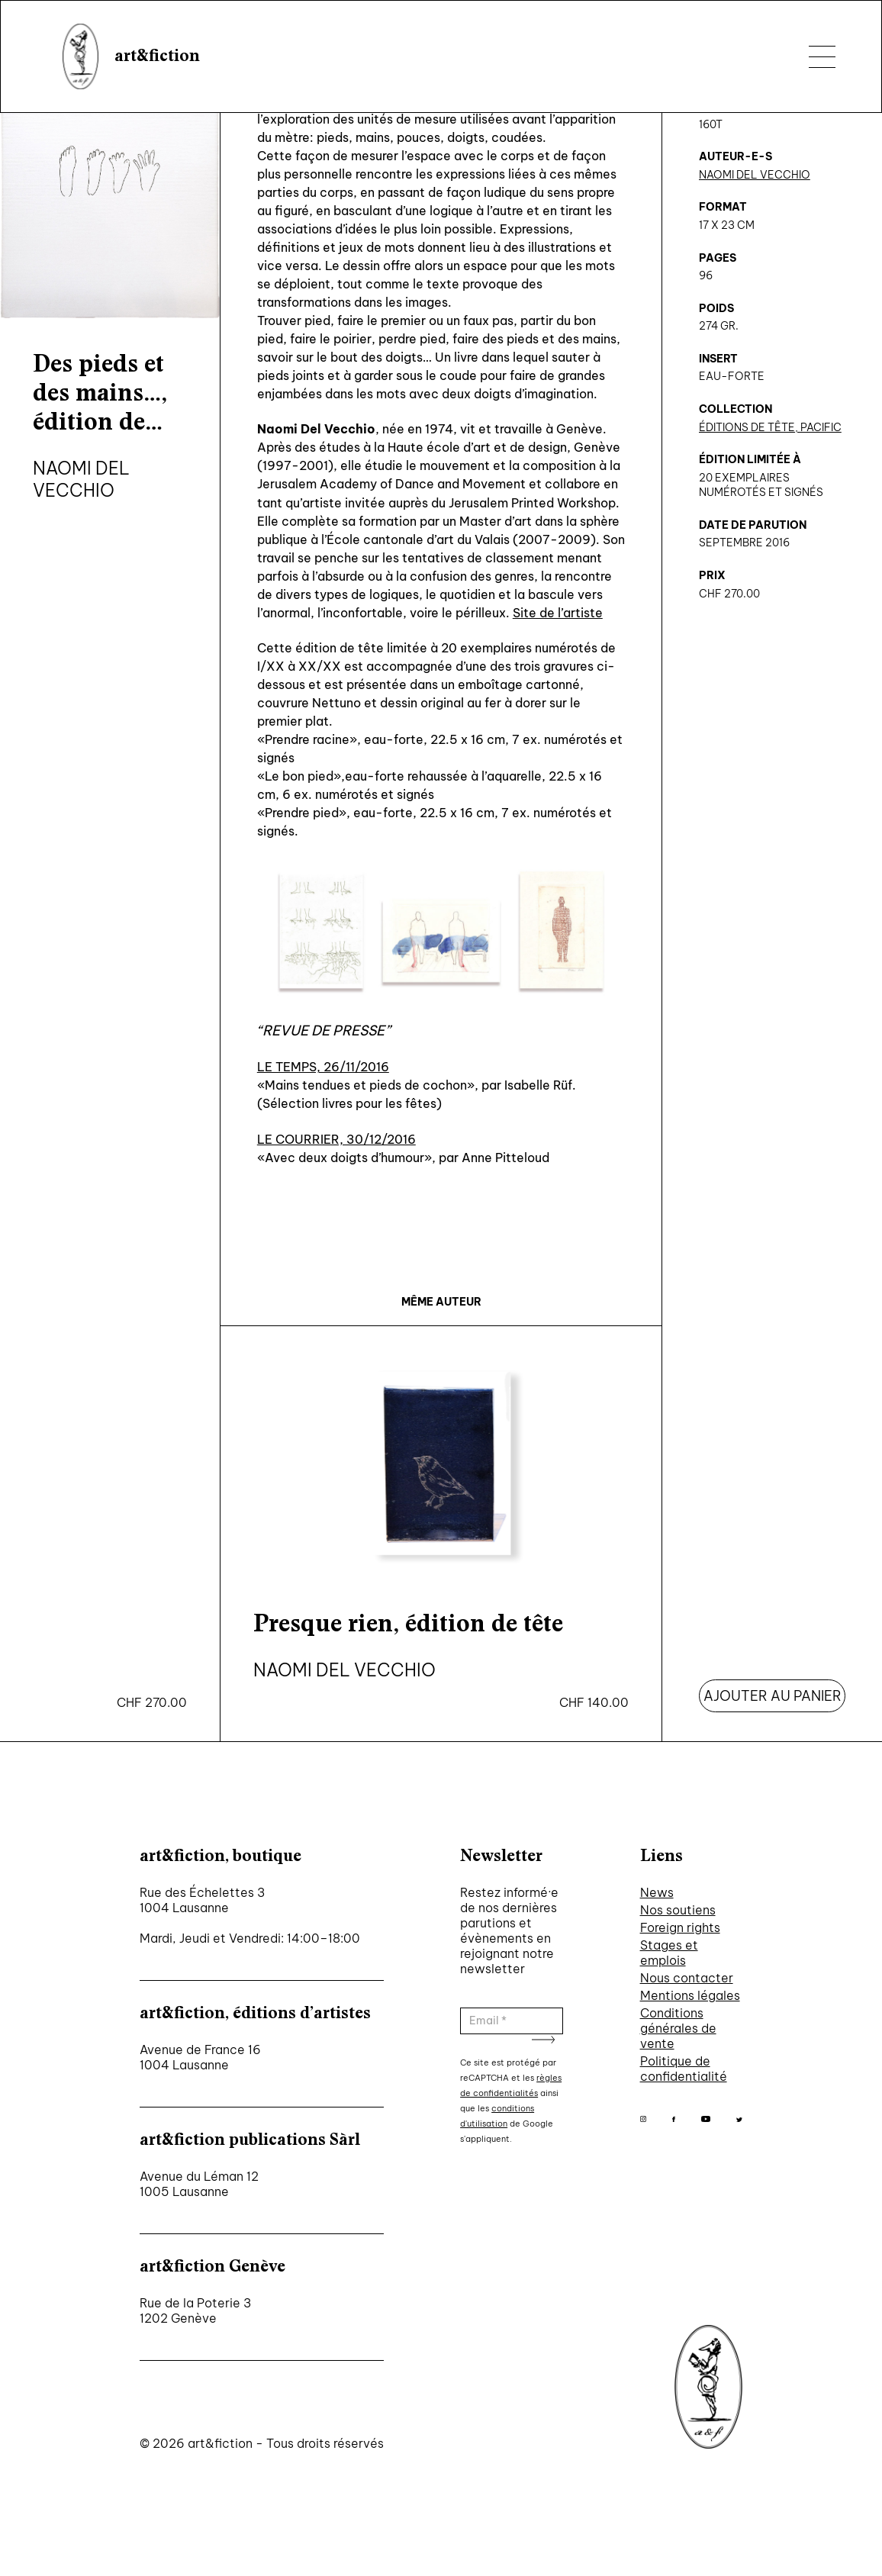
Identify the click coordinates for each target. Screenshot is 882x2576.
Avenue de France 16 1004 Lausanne (200, 2057)
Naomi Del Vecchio (754, 175)
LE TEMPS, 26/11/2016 (323, 1066)
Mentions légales (690, 1995)
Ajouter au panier (772, 1696)
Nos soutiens (678, 1910)
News (657, 1892)
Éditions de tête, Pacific (770, 427)
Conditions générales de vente (678, 2028)
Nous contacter (686, 1977)
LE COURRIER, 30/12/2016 (336, 1139)
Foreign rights (680, 1927)
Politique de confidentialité (683, 2068)
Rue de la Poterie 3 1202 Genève (195, 2310)
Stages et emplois (669, 1952)
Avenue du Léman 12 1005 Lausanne (199, 2184)
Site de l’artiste (558, 612)
